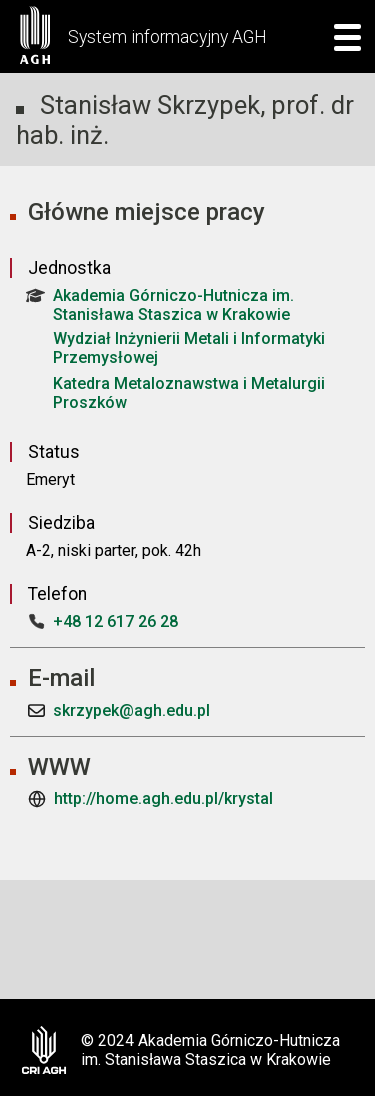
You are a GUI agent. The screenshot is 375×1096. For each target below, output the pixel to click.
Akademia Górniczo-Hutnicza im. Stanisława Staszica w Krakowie (160, 305)
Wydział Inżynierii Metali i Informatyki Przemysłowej (189, 348)
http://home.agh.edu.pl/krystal (163, 798)
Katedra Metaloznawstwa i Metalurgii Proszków (189, 393)
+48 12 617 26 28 (115, 621)
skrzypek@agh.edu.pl (131, 710)
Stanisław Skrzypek (150, 105)
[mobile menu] (341, 36)
